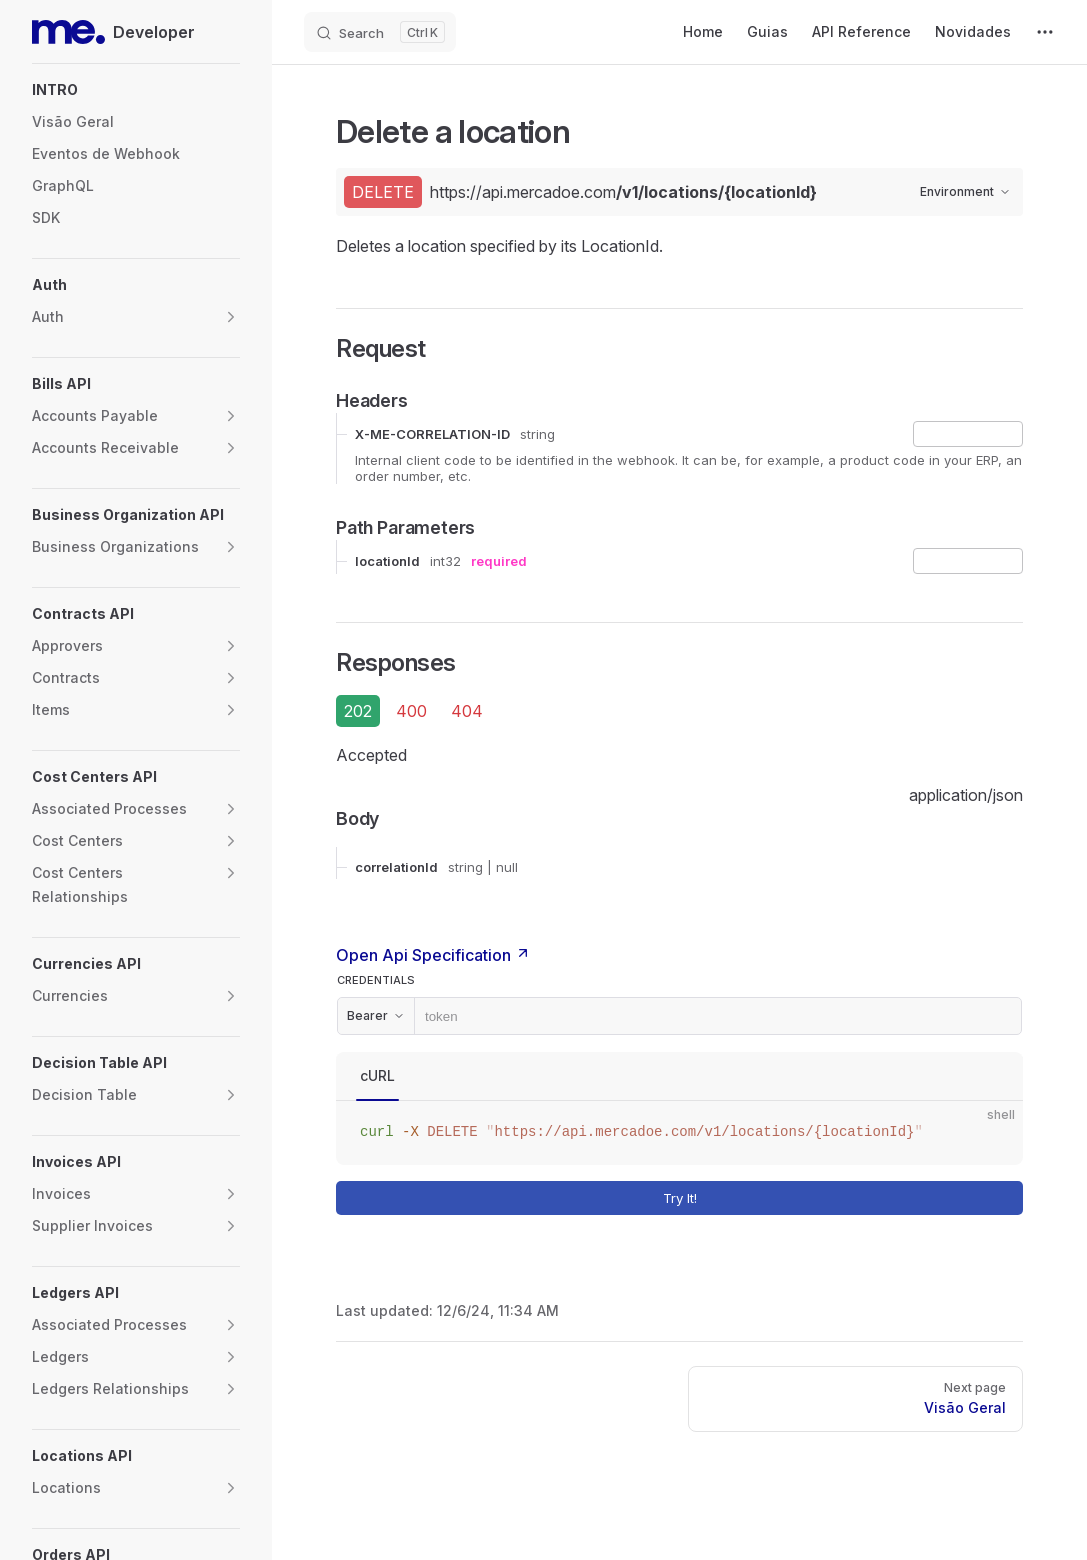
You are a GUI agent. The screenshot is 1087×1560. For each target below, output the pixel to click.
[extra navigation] (1045, 32)
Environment (965, 191)
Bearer (376, 1015)
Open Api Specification (433, 955)
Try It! (839, 1197)
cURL (377, 1075)
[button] (136, 90)
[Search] (380, 32)
